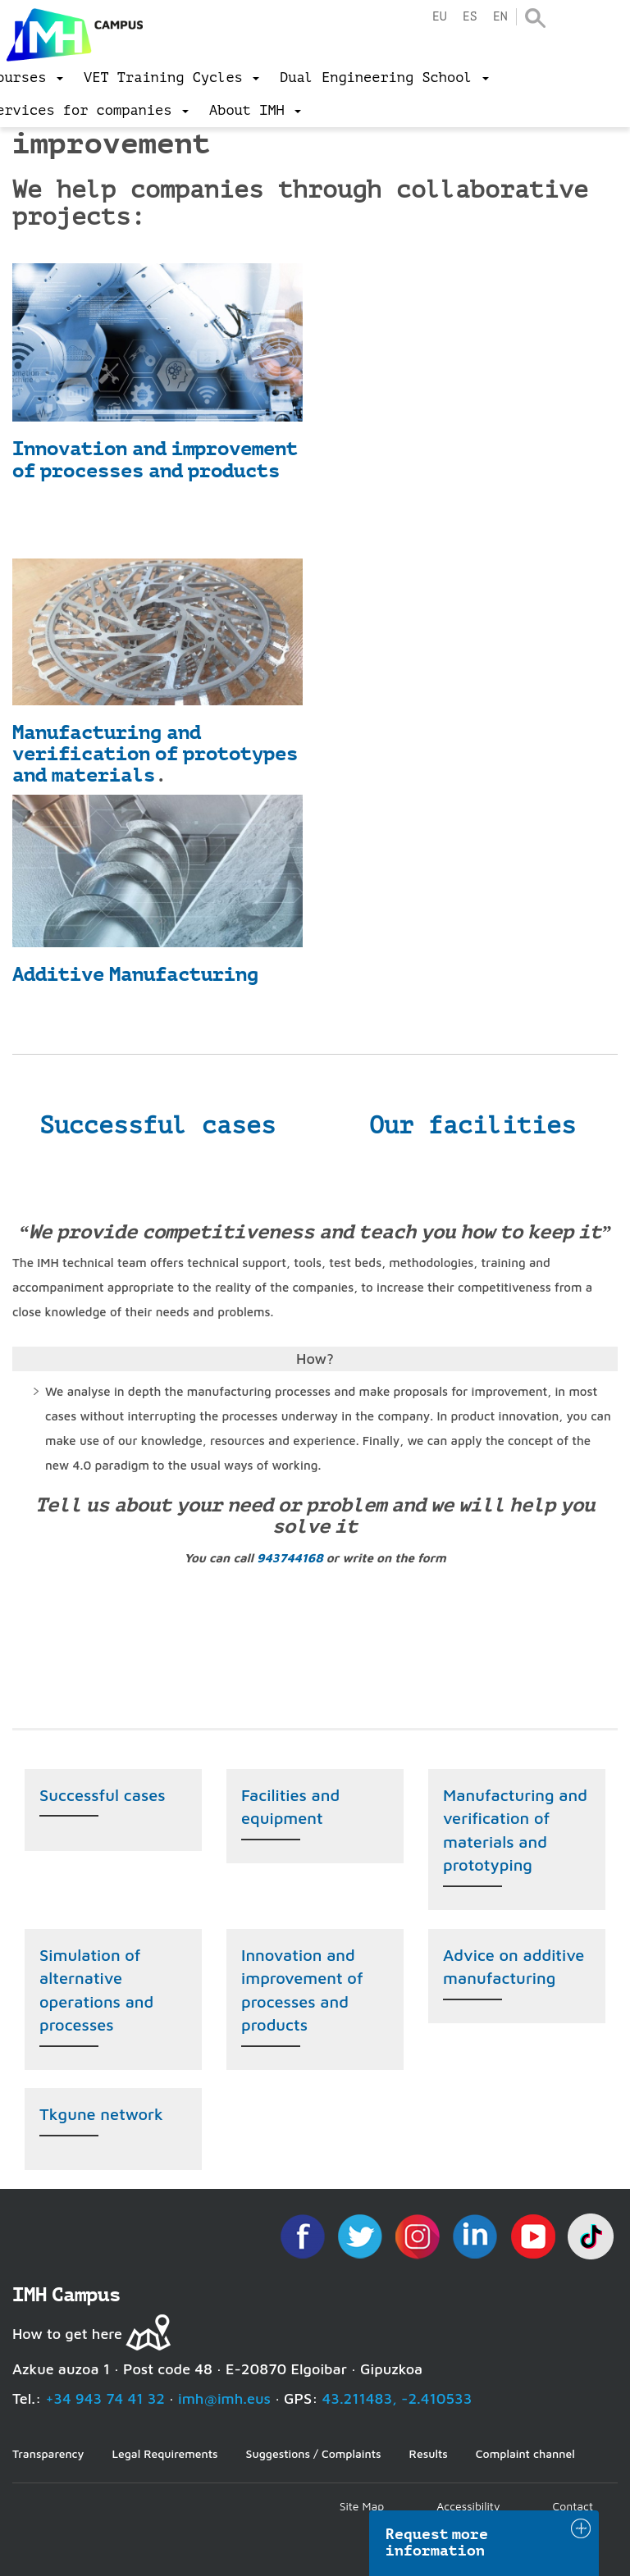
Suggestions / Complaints (313, 2453)
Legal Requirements (164, 2453)
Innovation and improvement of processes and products (155, 459)
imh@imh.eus (224, 2398)
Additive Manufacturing (135, 974)
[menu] (171, 78)
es (470, 17)
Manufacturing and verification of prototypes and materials (155, 754)
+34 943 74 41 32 (105, 2398)
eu (439, 17)
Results (428, 2453)
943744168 (290, 1558)
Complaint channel (525, 2453)
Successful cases (157, 1125)
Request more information (437, 2542)
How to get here (67, 2333)
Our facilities (472, 1125)
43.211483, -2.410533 (397, 2398)
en (500, 17)
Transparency (48, 2453)
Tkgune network (101, 2113)
